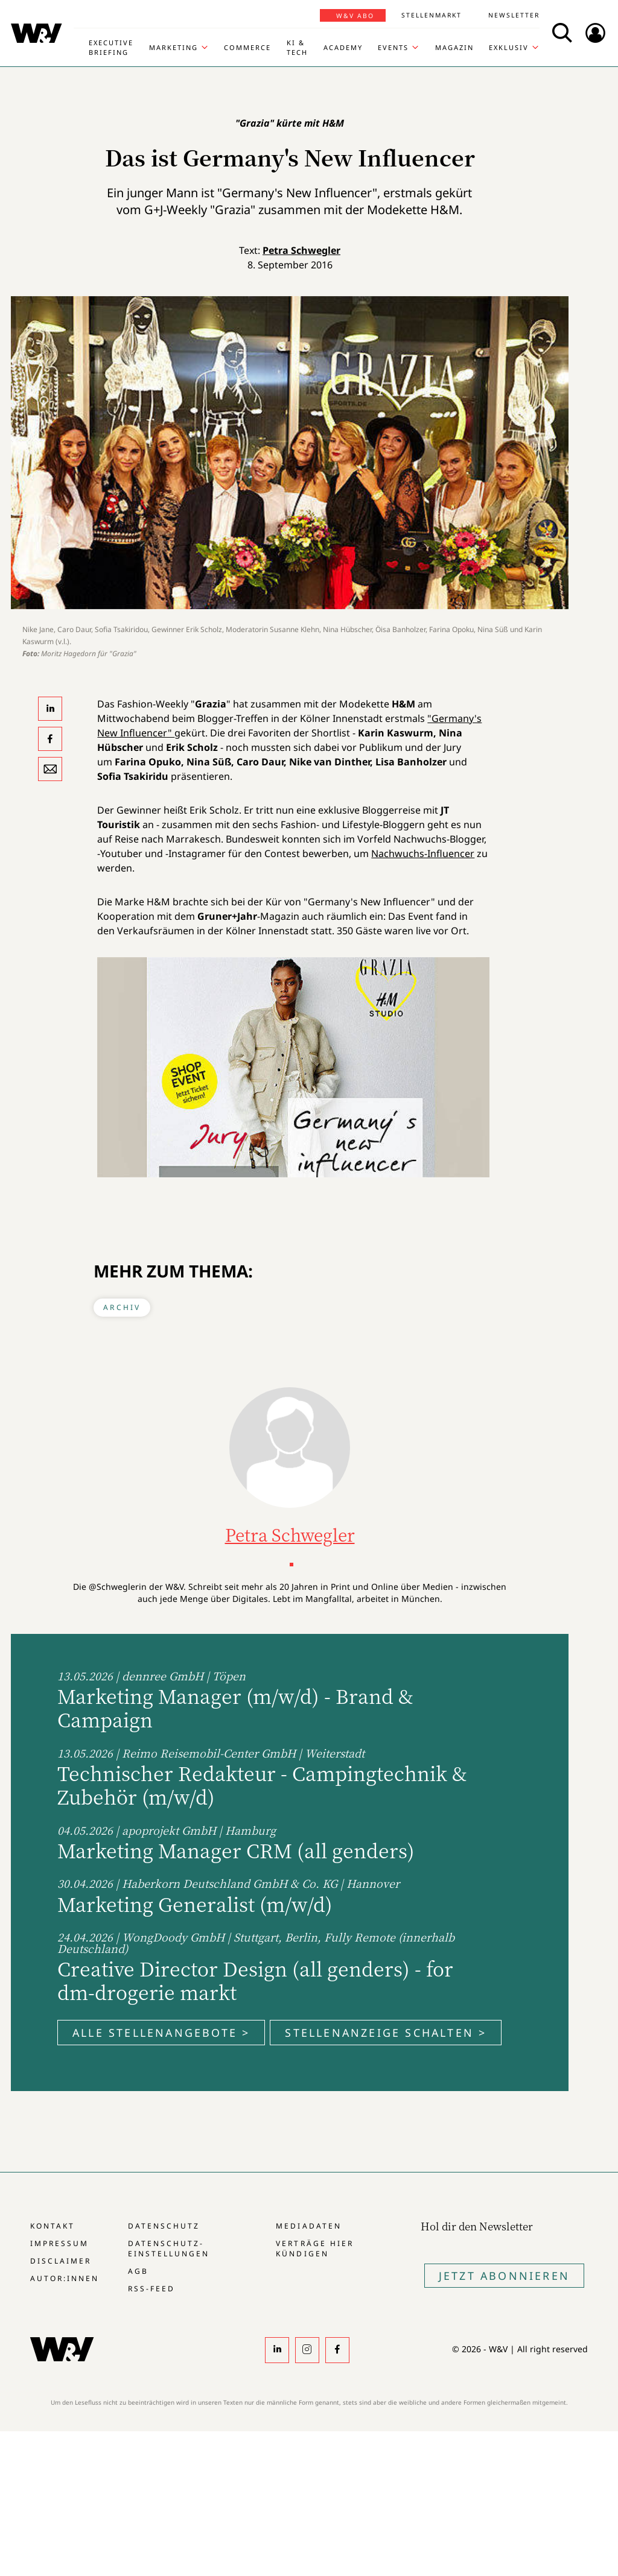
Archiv (122, 1307)
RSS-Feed (151, 2288)
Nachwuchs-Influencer (422, 853)
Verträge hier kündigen (314, 2248)
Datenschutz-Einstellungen (168, 2248)
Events (393, 47)
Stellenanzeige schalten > (385, 2032)
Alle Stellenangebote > (161, 2032)
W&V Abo (355, 15)
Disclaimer (60, 2261)
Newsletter (514, 15)
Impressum (59, 2243)
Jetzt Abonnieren (504, 2275)
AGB (138, 2271)
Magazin (454, 47)
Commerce (247, 47)
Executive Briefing (111, 47)
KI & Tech (297, 47)
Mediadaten (308, 2226)
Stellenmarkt (431, 15)
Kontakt (52, 2226)
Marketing (173, 47)
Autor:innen (64, 2278)
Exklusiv (509, 47)
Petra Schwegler (301, 250)
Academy (343, 47)
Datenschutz (164, 2226)
